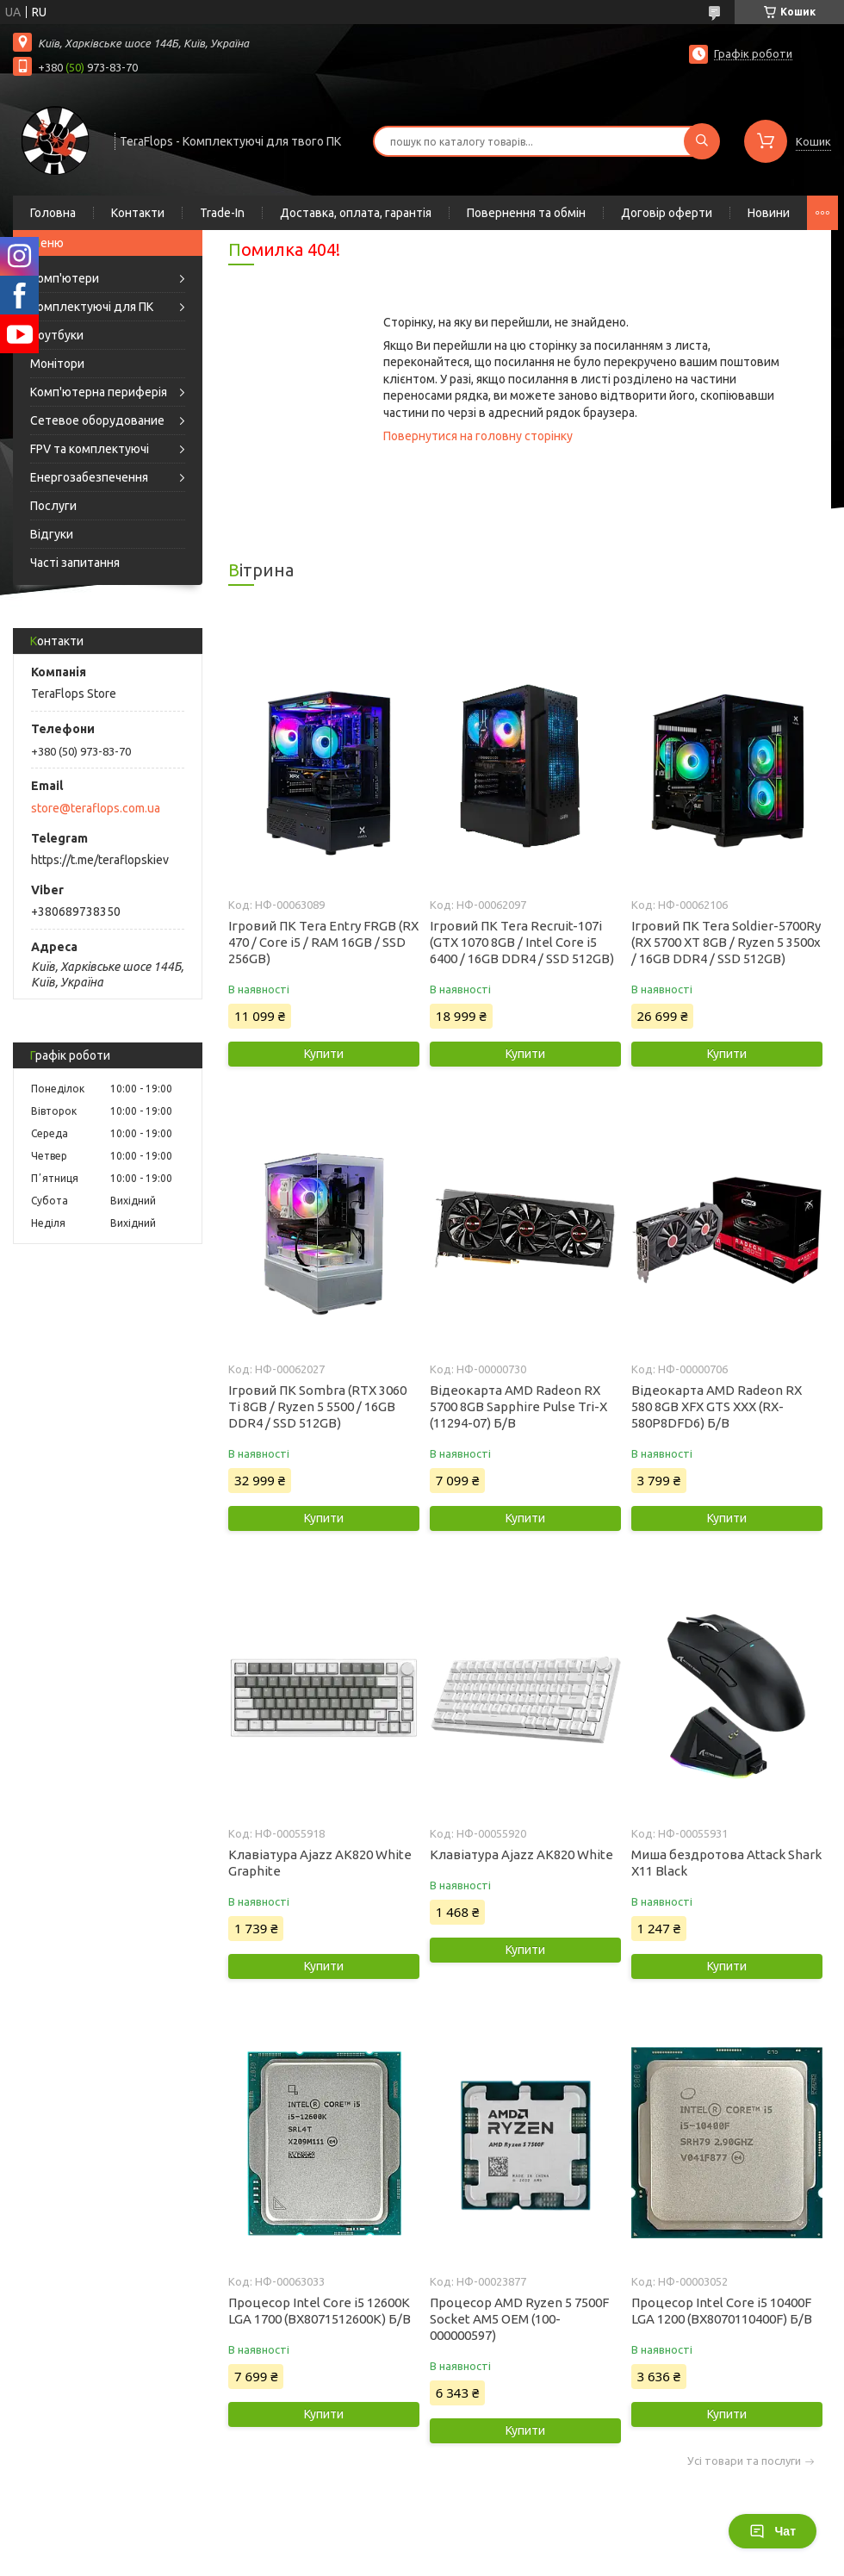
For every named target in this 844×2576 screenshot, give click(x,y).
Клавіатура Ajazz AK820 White (521, 1854)
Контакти (137, 213)
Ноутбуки (57, 335)
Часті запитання (75, 562)
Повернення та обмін (526, 213)
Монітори (57, 363)
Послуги (53, 506)
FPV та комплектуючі (89, 449)
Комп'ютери (64, 278)
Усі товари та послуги (744, 2461)
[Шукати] (702, 141)
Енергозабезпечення (89, 477)
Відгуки (51, 534)
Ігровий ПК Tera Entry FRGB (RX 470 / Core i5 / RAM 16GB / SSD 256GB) (323, 942)
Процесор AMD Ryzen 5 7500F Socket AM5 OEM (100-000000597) (519, 2319)
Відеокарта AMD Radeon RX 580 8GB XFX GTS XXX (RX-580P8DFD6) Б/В (716, 1406)
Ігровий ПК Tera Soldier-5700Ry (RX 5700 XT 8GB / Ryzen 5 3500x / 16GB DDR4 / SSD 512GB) (726, 942)
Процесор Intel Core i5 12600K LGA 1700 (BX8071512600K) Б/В (319, 2310)
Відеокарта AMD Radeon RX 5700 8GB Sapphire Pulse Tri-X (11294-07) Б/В (518, 1406)
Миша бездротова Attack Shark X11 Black (726, 1862)
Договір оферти (666, 213)
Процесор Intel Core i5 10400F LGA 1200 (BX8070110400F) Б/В (721, 2310)
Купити (324, 1054)
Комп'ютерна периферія (98, 392)
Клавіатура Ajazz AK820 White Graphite (320, 1862)
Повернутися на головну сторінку (478, 436)
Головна (53, 213)
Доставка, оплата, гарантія (355, 213)
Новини (769, 213)
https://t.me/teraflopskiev (100, 860)
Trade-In (222, 213)
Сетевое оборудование (97, 420)
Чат (772, 2531)
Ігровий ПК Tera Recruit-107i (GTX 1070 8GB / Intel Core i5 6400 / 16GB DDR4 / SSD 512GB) (522, 942)
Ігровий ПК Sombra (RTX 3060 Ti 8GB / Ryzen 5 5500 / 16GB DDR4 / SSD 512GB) (317, 1406)
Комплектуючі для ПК (91, 307)
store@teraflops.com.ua (95, 808)
